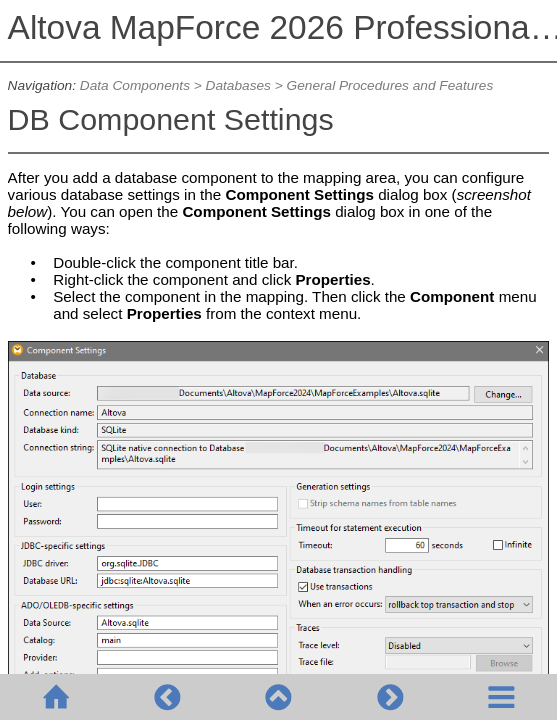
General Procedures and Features (390, 85)
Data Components (135, 85)
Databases (238, 85)
